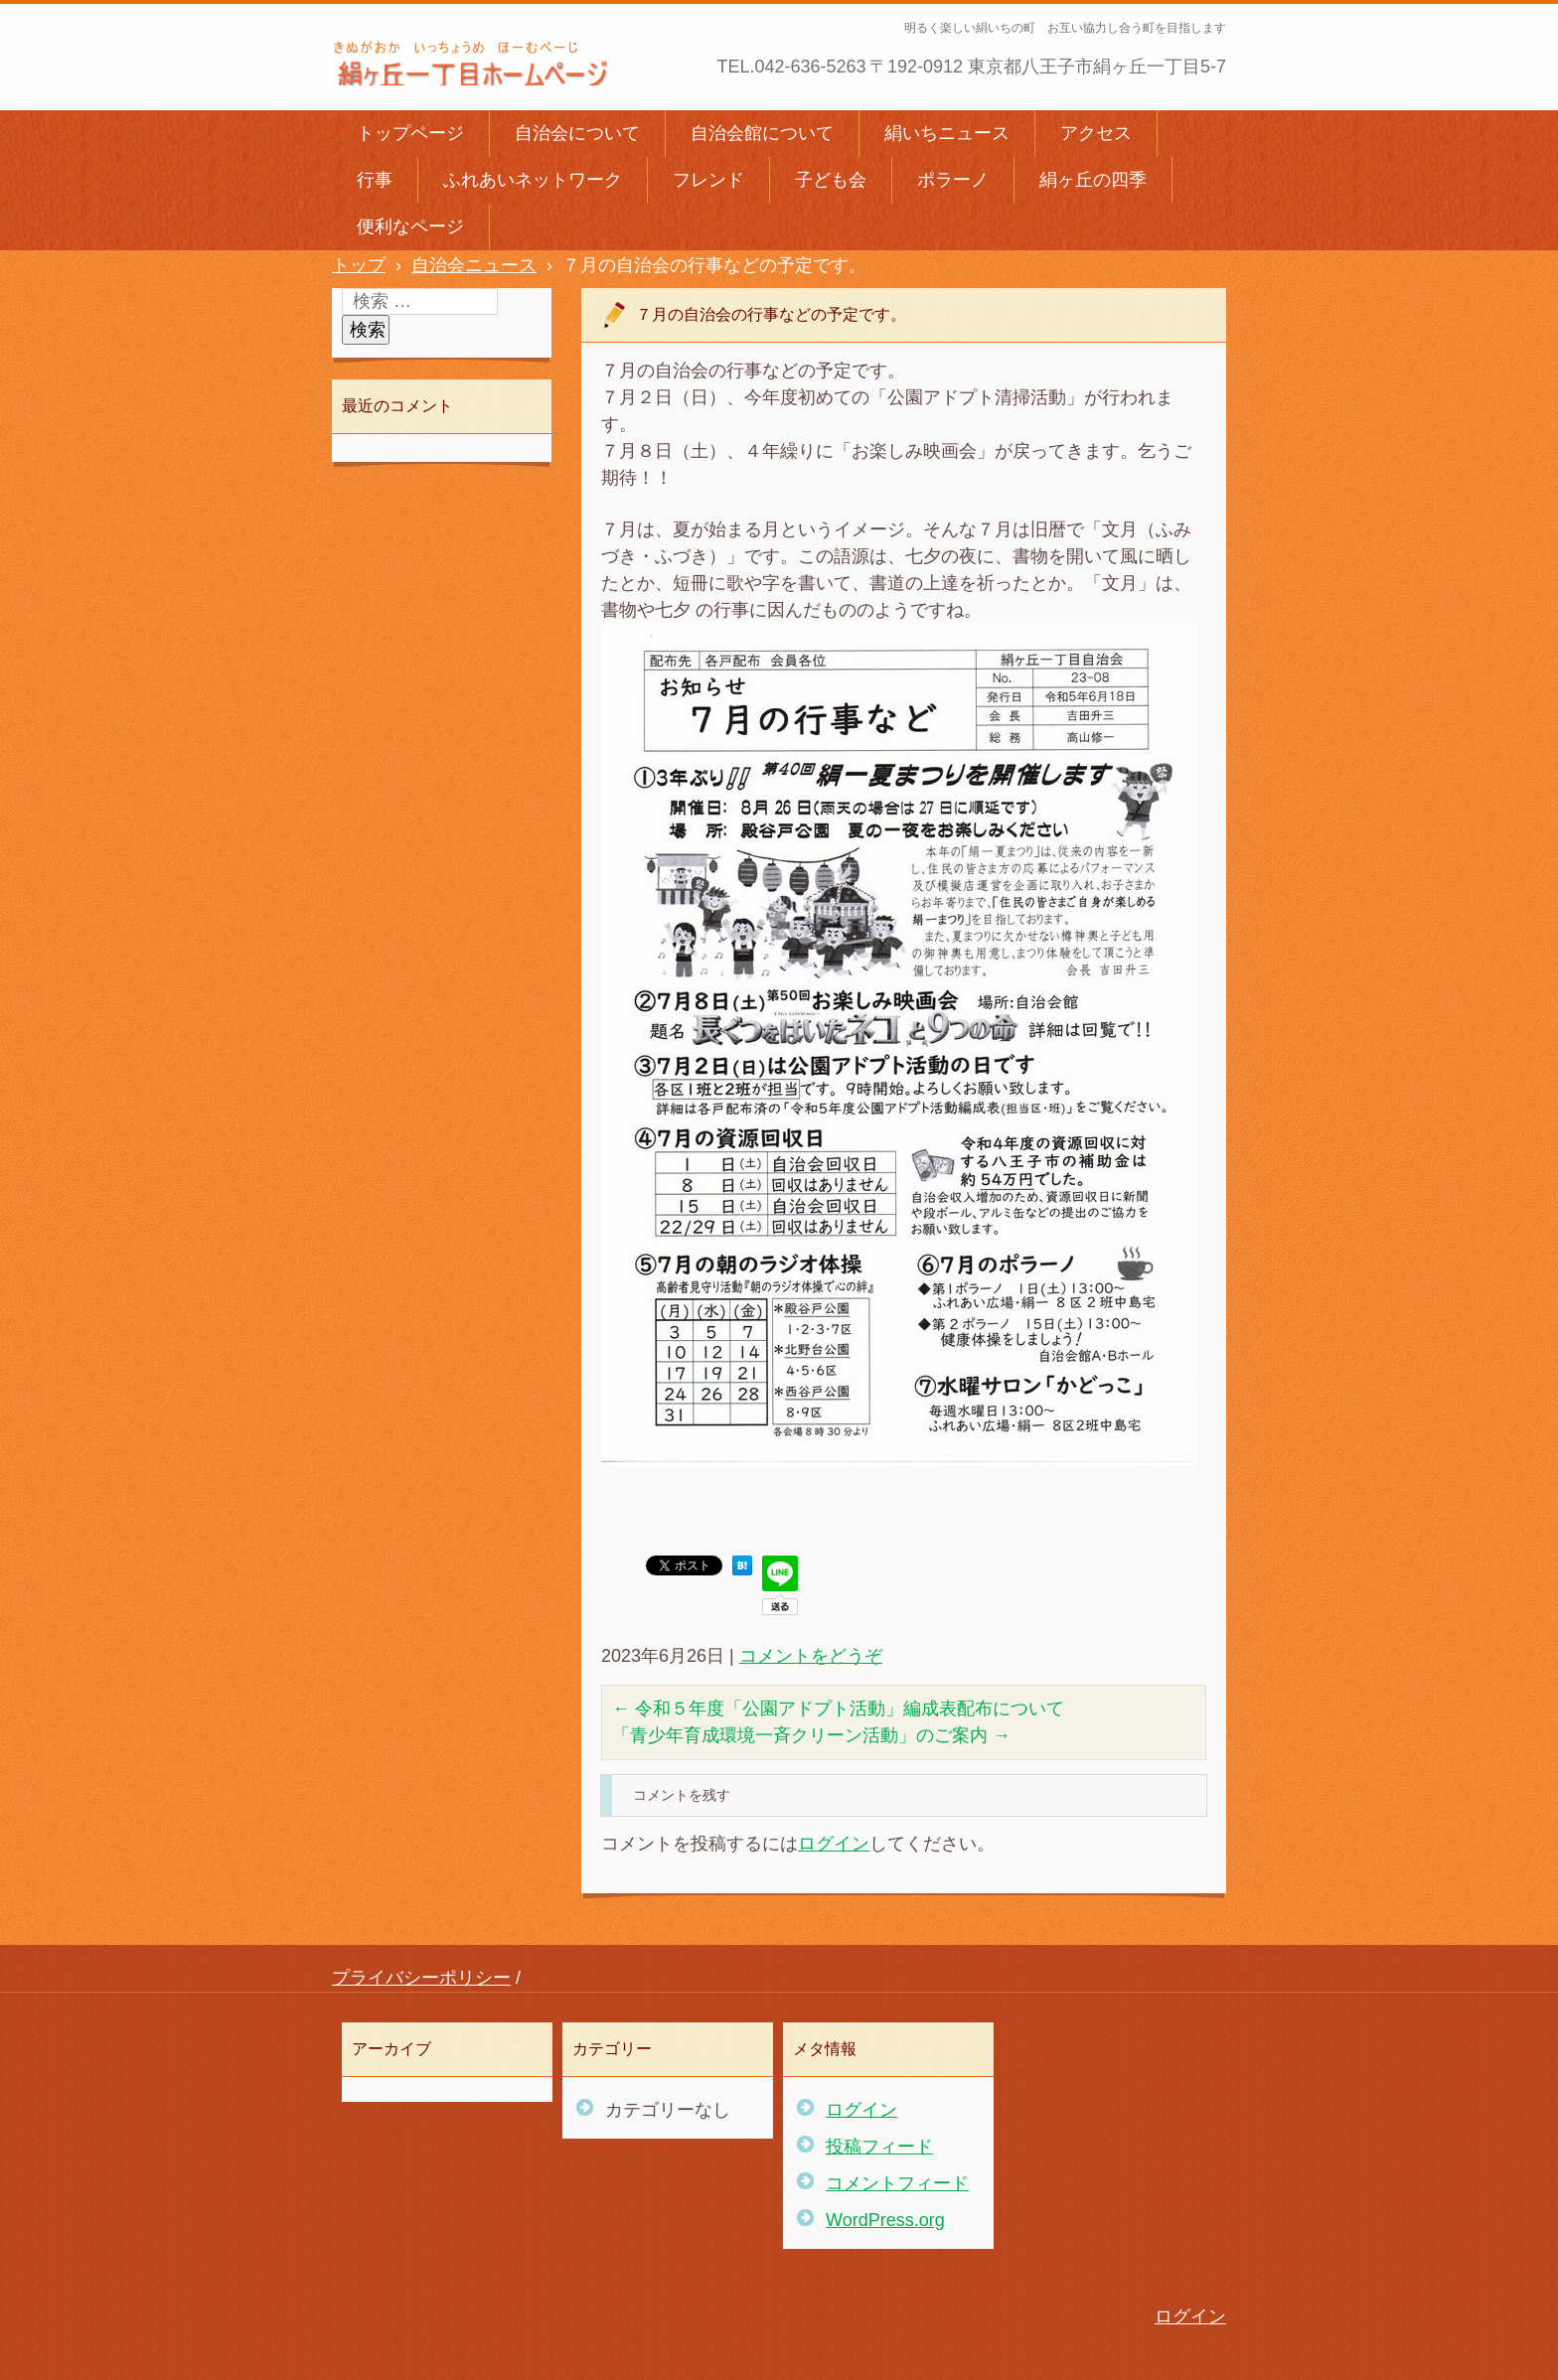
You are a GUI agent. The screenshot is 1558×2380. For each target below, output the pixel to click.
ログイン (833, 1844)
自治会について (577, 133)
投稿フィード (879, 2147)
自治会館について (762, 133)
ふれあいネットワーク (532, 180)
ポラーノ (953, 180)
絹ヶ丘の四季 (1093, 180)
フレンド (708, 180)
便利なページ (410, 226)
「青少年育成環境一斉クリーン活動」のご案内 (811, 1735)
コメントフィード (897, 2183)
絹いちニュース (947, 133)
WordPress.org (885, 2220)
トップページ (410, 133)
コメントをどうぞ (810, 1656)
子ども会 (830, 180)
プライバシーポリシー (421, 1978)
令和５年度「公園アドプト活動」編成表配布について (838, 1708)
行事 (374, 180)
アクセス (1096, 133)
